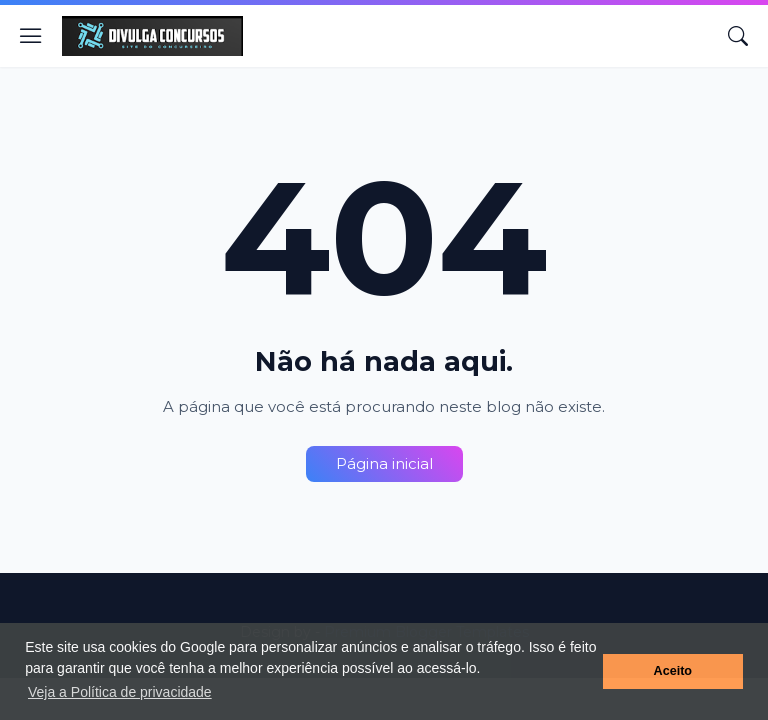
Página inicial (384, 463)
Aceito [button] (673, 671)
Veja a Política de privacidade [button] (120, 692)
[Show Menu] (31, 36)
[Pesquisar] (738, 36)
